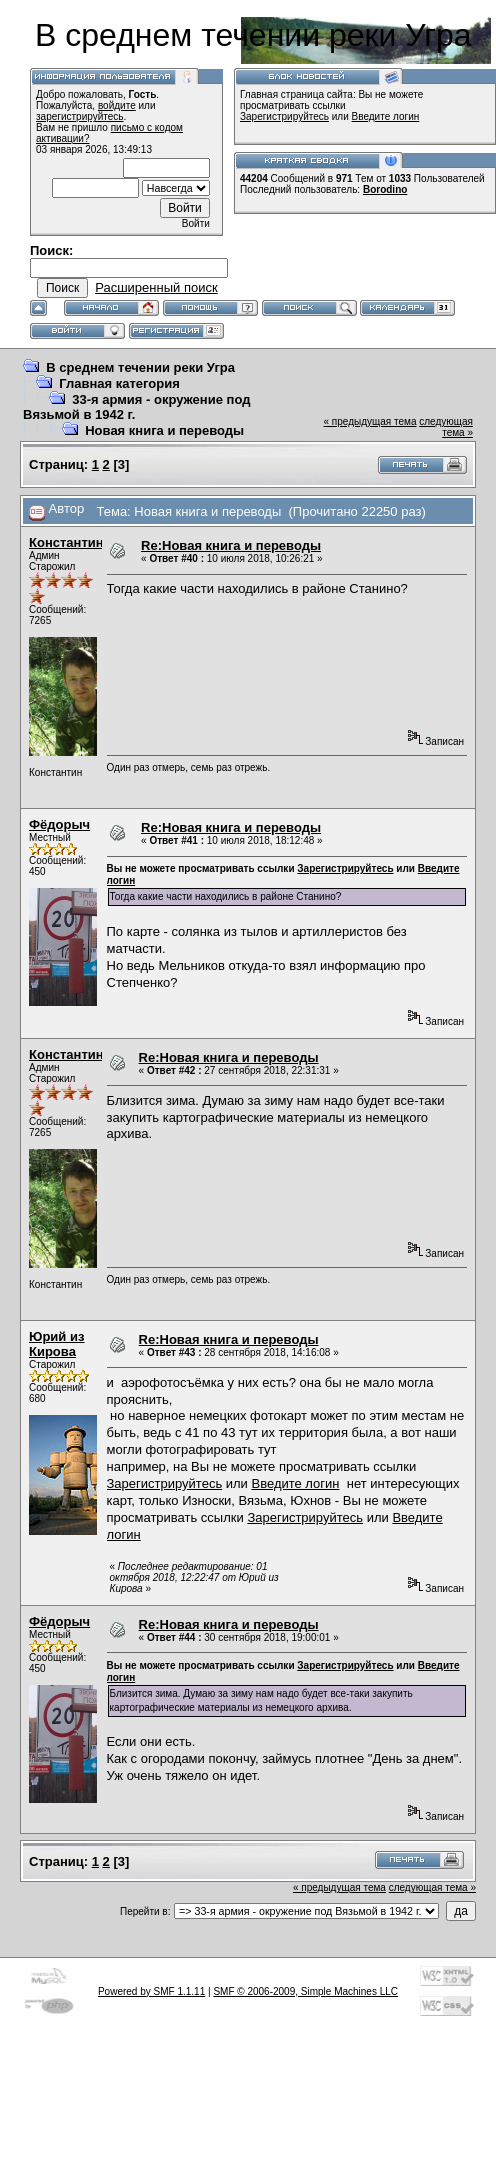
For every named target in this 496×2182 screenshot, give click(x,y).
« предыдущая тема (370, 421)
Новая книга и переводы (164, 430)
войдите (117, 105)
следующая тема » (446, 427)
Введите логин (386, 116)
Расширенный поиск (156, 287)
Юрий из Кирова (56, 1344)
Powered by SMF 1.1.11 (151, 1991)
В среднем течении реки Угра (140, 367)
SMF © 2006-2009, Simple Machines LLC (305, 1991)
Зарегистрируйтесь (284, 116)
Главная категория (119, 383)
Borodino (385, 189)
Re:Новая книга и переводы (231, 545)
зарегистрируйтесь (80, 116)
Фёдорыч (59, 824)
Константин (66, 542)
